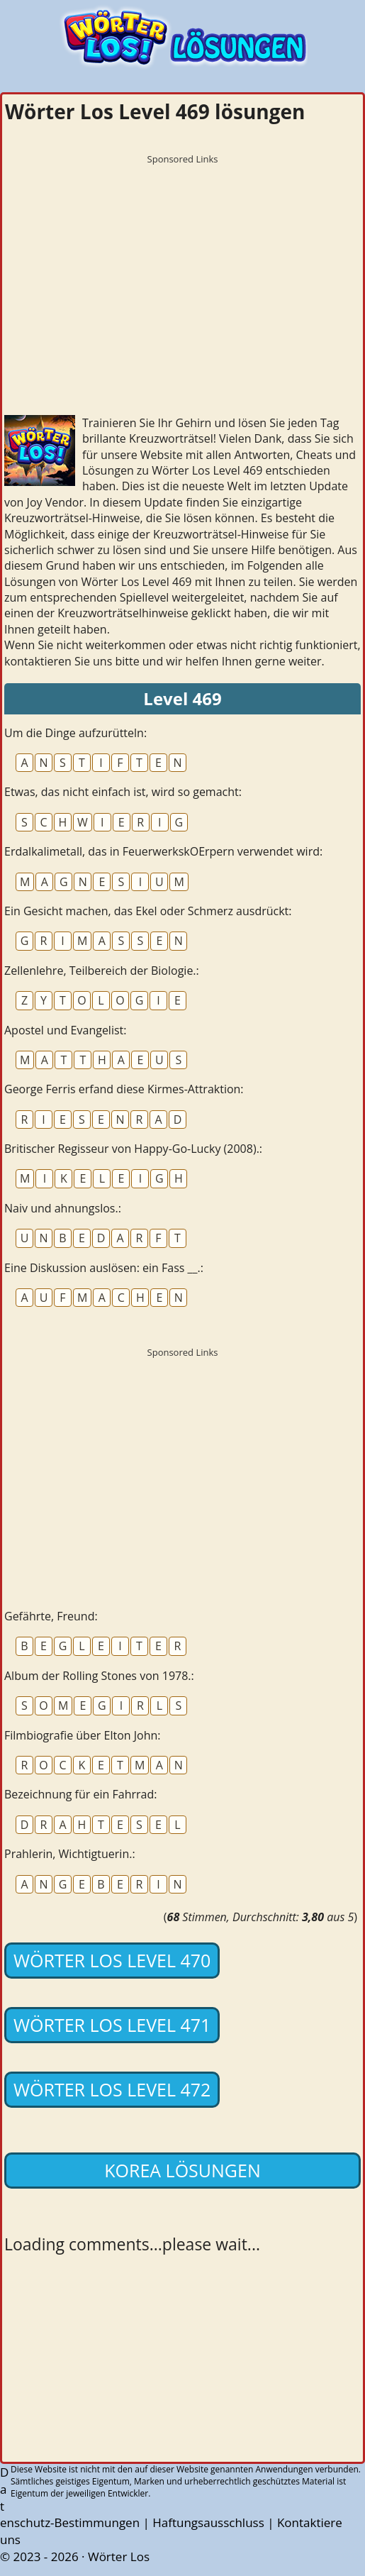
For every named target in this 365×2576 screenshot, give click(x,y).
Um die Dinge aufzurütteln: (75, 733)
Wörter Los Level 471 (111, 2025)
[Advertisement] (182, 270)
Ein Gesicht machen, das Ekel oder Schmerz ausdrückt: (148, 911)
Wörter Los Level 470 (111, 1960)
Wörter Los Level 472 (111, 2089)
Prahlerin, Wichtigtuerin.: (69, 1854)
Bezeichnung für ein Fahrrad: (80, 1794)
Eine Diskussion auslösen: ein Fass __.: (103, 1268)
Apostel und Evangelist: (65, 1030)
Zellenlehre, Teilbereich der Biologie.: (101, 970)
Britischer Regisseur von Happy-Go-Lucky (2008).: (133, 1148)
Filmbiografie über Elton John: (82, 1735)
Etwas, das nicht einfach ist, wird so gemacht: (123, 792)
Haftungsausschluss (208, 2522)
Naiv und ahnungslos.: (62, 1208)
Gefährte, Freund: (51, 1616)
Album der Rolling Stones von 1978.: (99, 1676)
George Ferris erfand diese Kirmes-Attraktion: (124, 1089)
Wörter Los (119, 2556)
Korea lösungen (182, 2170)
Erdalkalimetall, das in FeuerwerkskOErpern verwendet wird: (163, 851)
